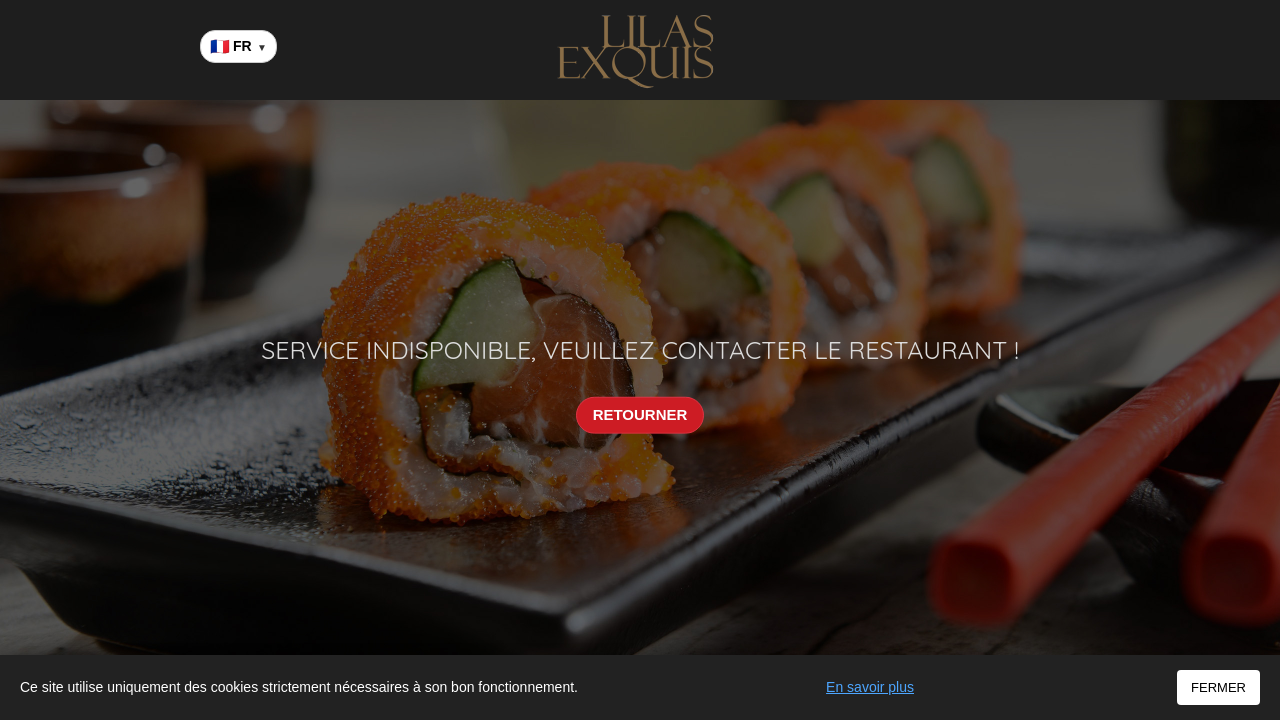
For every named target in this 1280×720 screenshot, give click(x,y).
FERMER (1218, 687)
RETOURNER (640, 414)
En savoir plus (870, 687)
